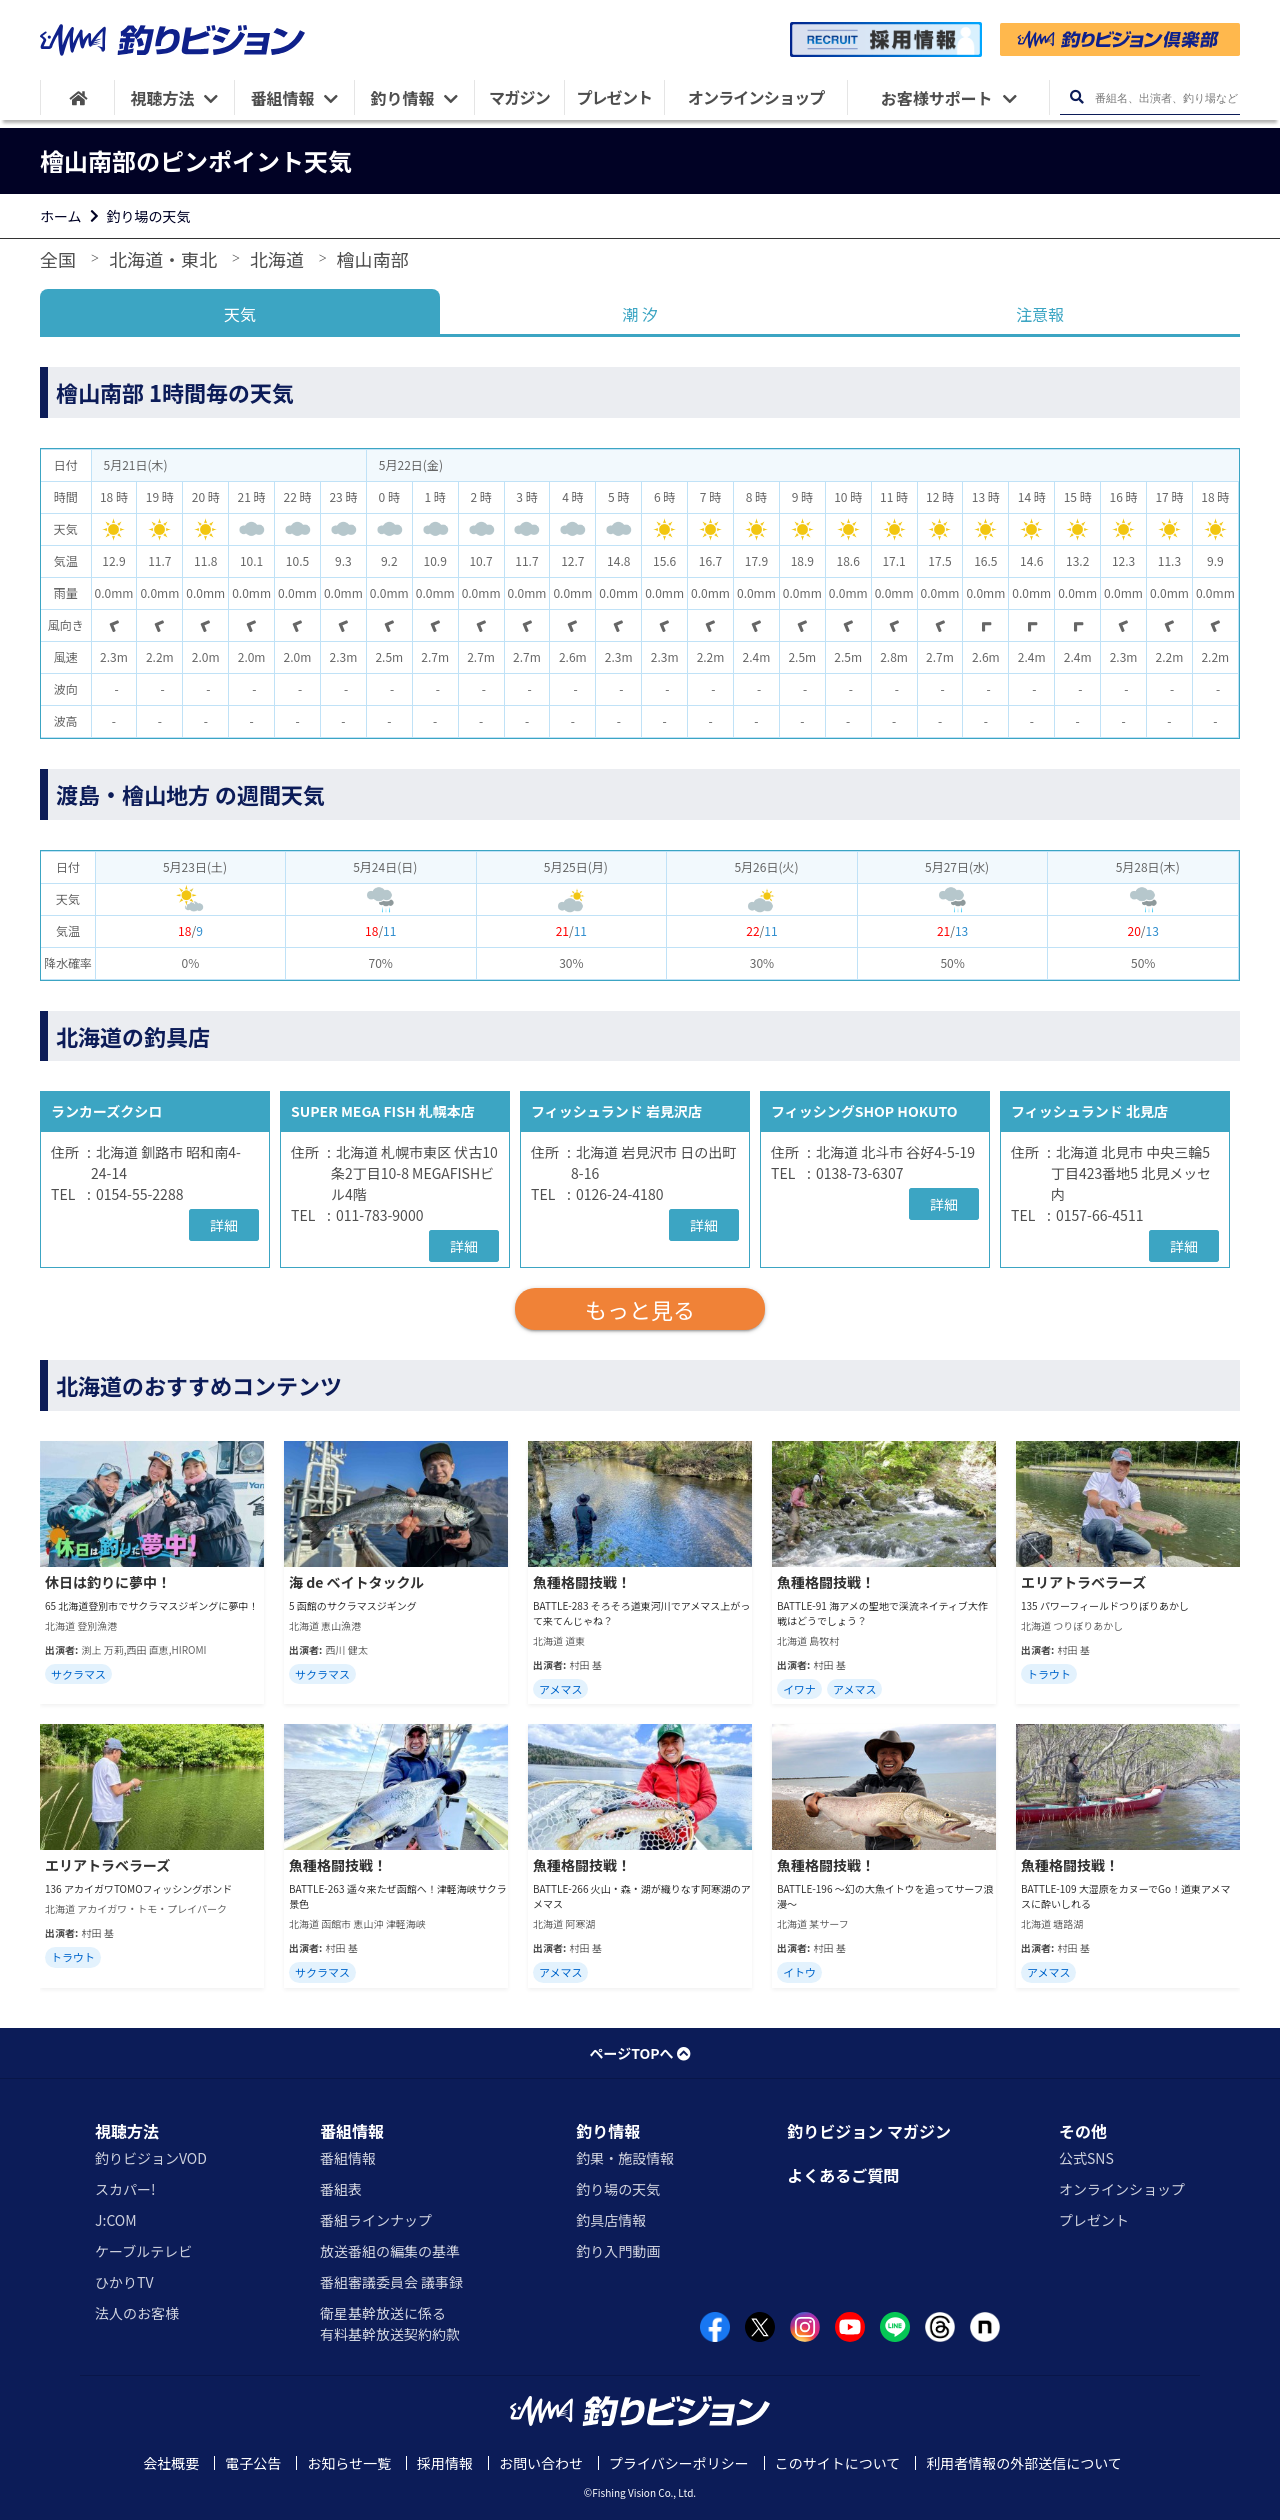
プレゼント (1094, 2220)
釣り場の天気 (149, 216)
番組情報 (352, 2131)
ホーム (61, 216)
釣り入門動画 (618, 2251)
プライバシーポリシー (679, 2463)
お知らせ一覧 (349, 2463)
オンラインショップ (1122, 2189)
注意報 (1040, 314)
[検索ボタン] (1076, 97)
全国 (58, 259)
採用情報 (445, 2463)
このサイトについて (838, 2463)
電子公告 (253, 2463)
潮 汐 (640, 314)
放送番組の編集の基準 (390, 2251)
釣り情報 (608, 2131)
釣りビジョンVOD (151, 2158)
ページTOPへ (639, 2053)
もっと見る (640, 1309)
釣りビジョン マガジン (869, 2131)
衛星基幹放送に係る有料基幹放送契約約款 (390, 2323)
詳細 (224, 1225)
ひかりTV (124, 2282)
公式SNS (1086, 2158)
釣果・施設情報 (625, 2158)
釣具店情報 (611, 2220)
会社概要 (171, 2463)
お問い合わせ (541, 2463)
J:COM (116, 2220)
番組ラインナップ (376, 2220)
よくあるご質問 (843, 2175)
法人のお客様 (137, 2313)
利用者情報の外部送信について (1024, 2463)
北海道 (277, 259)
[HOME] (77, 97)
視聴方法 (127, 2131)
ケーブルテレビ (143, 2251)
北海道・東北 (163, 259)
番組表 (341, 2189)
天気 (240, 314)
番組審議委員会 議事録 (391, 2282)
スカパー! (125, 2189)
